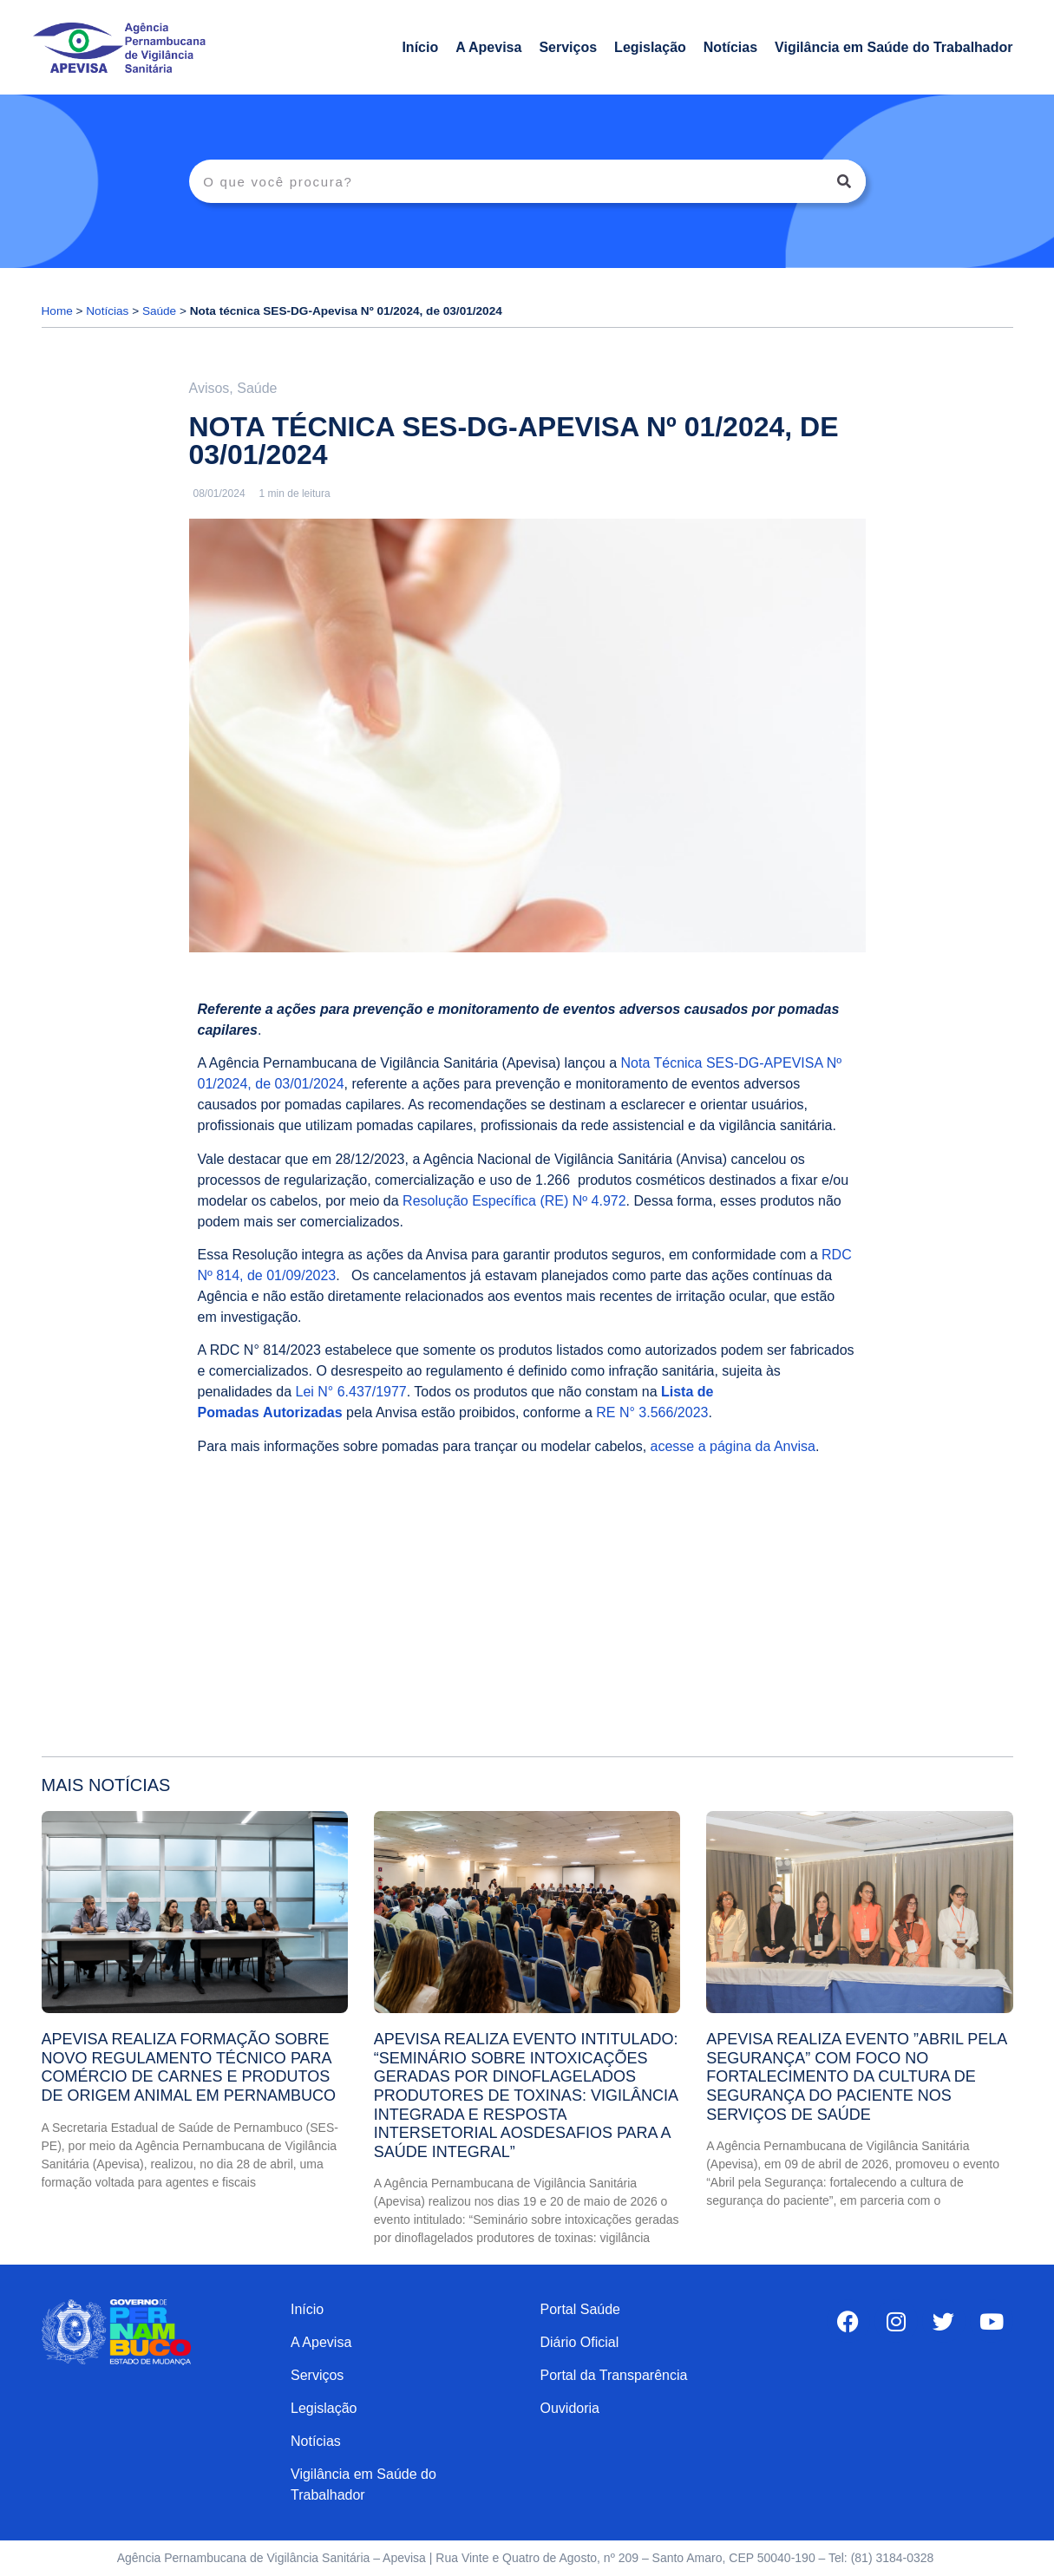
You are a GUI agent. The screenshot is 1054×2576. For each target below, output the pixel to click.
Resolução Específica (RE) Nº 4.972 (514, 1200)
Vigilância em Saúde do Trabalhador (893, 47)
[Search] (844, 181)
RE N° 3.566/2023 (652, 1412)
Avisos (209, 388)
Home (57, 310)
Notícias (730, 47)
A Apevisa (488, 47)
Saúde (159, 310)
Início (420, 47)
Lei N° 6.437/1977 (350, 1391)
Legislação (650, 47)
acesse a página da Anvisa (733, 1446)
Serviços (568, 47)
